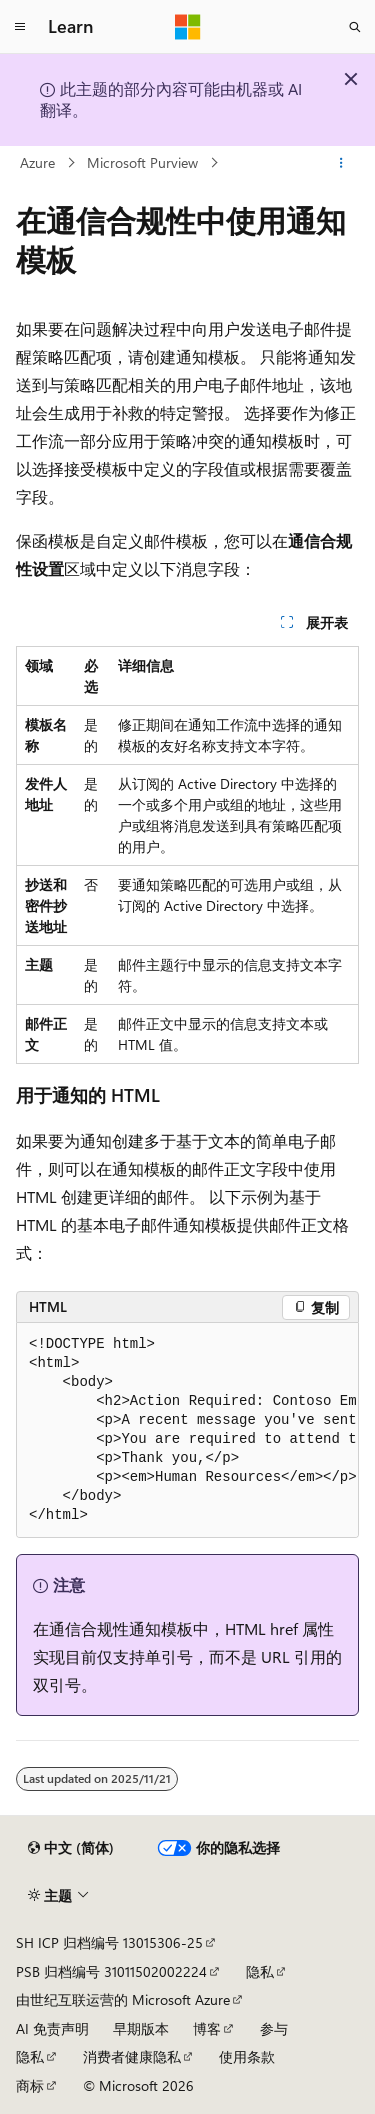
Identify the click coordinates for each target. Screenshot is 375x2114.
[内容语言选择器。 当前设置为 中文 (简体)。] (71, 1848)
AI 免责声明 (52, 2028)
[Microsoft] (188, 27)
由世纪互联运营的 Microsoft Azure (123, 1999)
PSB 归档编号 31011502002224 (111, 1971)
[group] (187, 1430)
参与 (274, 2028)
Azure (37, 162)
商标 (30, 2085)
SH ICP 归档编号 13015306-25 (109, 1942)
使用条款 (247, 2056)
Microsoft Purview (142, 162)
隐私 (260, 1971)
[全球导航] (20, 27)
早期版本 (141, 2028)
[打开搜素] (355, 27)
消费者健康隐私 (132, 2056)
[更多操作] (341, 163)
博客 (207, 2028)
